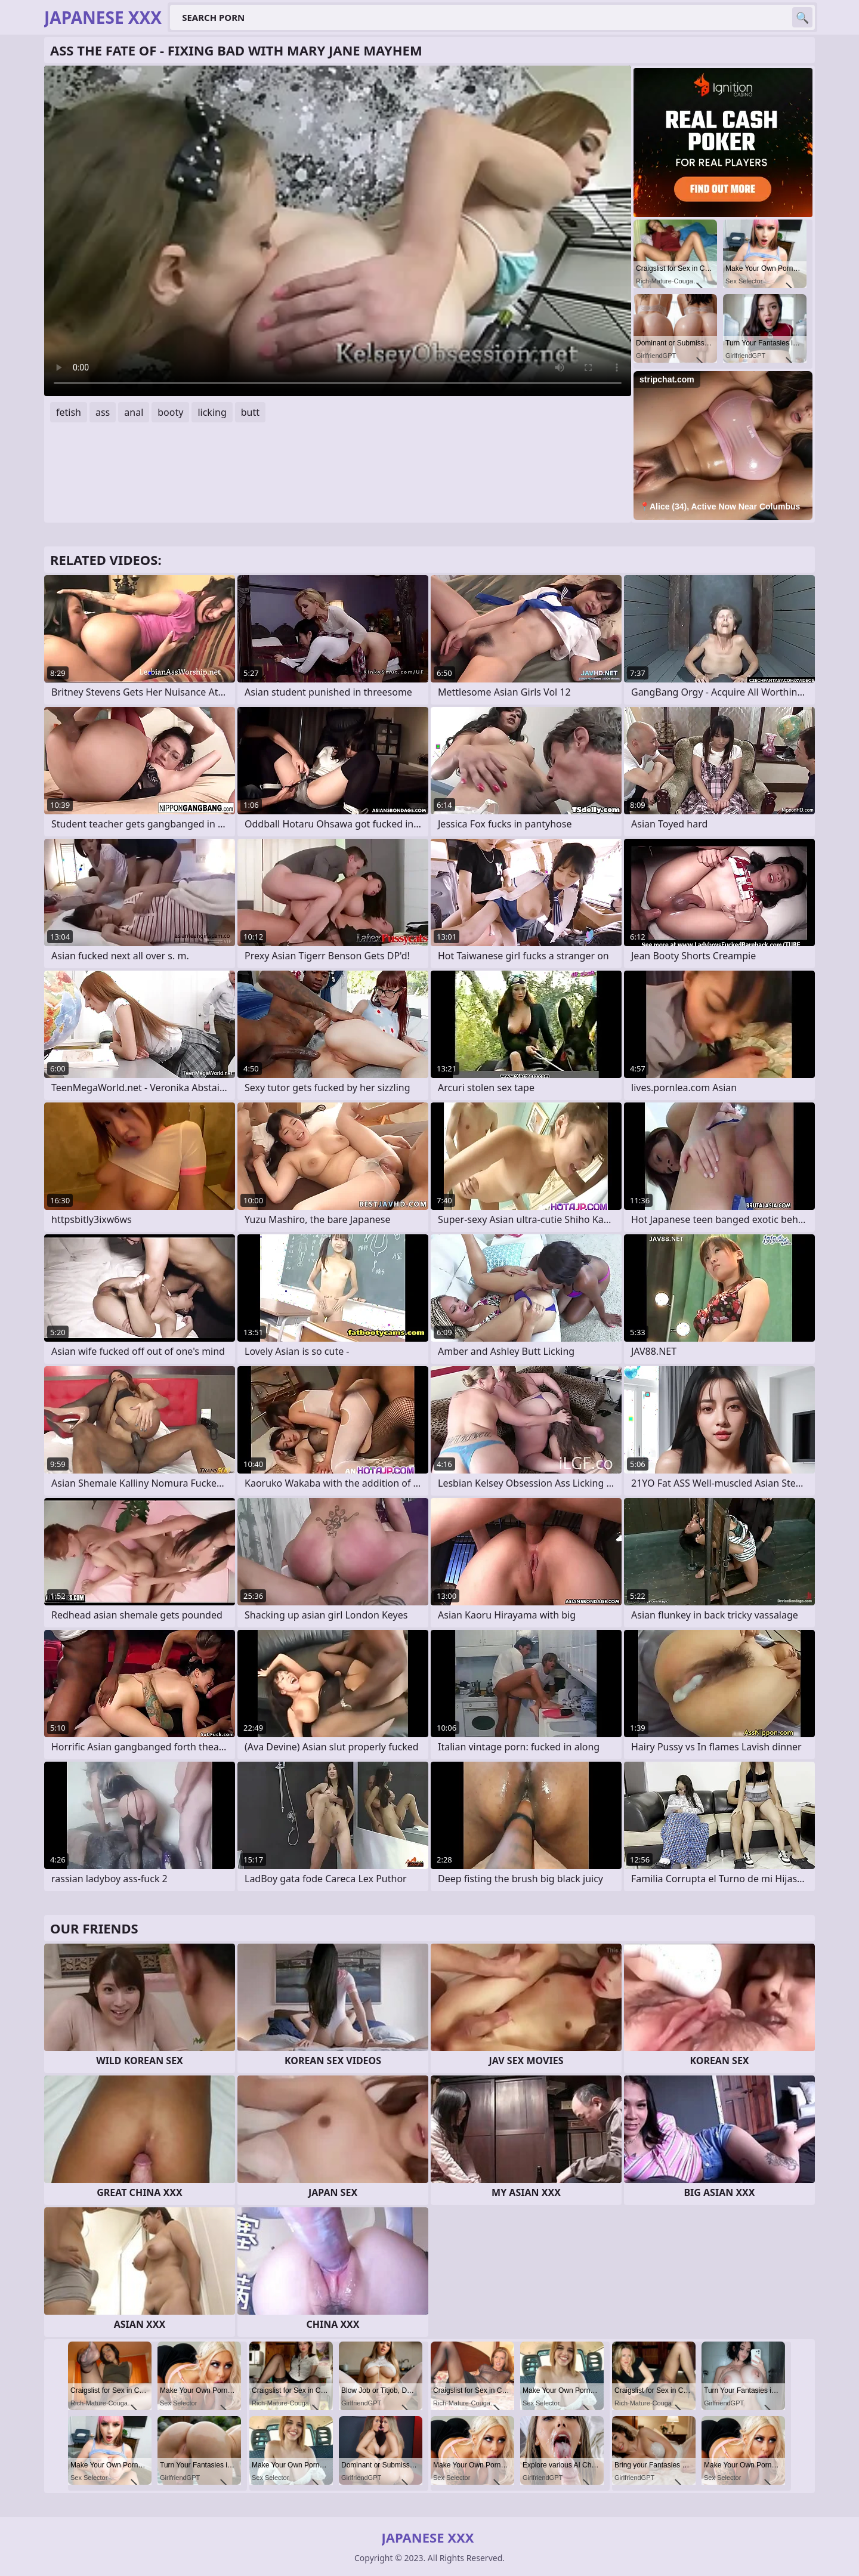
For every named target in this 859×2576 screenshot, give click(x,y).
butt (250, 412)
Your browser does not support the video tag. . (337, 231)
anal (133, 412)
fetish (68, 412)
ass (102, 412)
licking (211, 412)
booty (170, 412)
